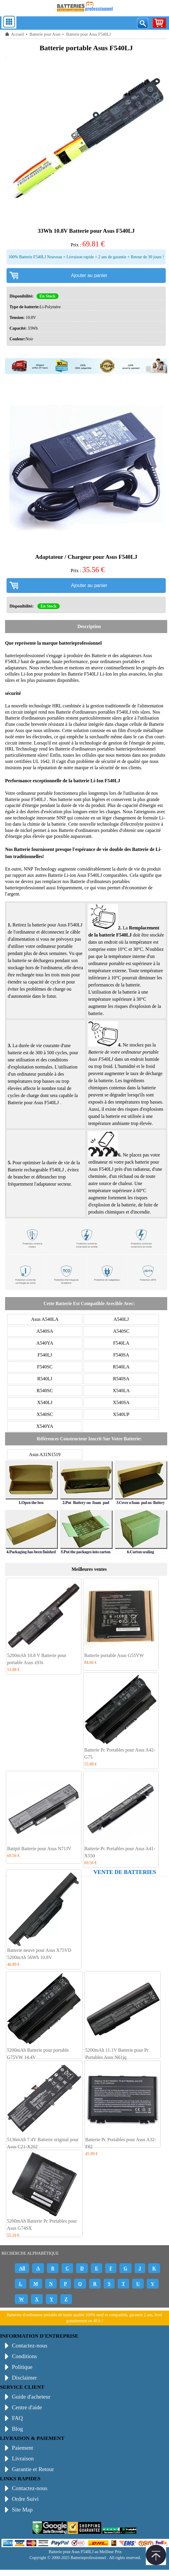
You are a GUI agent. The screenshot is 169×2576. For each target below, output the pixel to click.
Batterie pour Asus (45, 34)
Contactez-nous (29, 2345)
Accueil (17, 34)
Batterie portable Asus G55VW (114, 1655)
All (22, 2268)
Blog (17, 2429)
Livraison (23, 2458)
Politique (22, 2367)
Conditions (24, 2356)
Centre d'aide (27, 2407)
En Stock (48, 296)
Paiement (22, 2448)
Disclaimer (24, 2377)
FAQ (17, 2418)
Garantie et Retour (33, 2469)
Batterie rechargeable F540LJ (36, 1169)
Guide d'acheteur (31, 2397)
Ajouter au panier (89, 275)
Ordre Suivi (25, 2499)
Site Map (22, 2509)
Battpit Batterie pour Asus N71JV (39, 1848)
